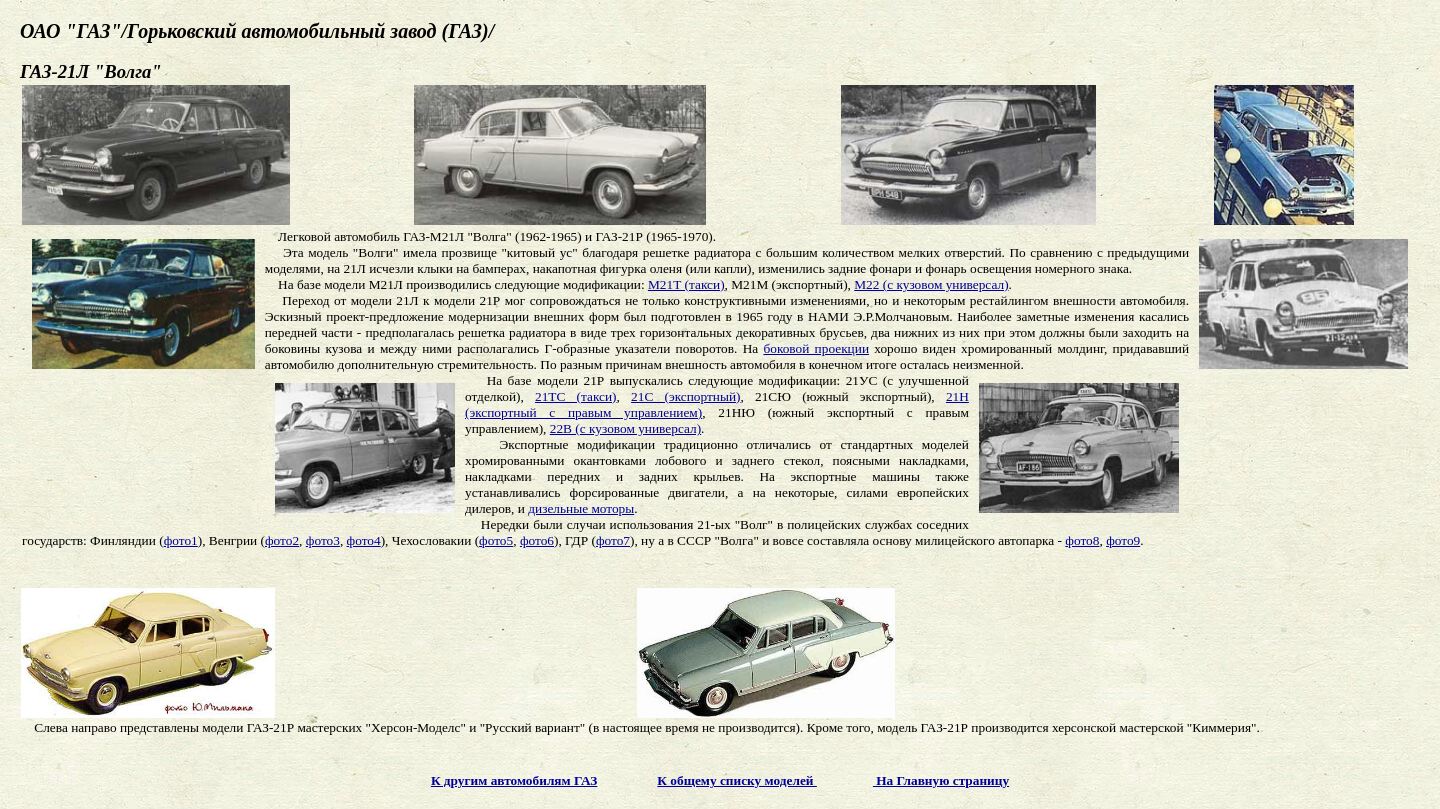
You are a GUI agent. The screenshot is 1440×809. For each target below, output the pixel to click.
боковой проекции (816, 348)
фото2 (282, 540)
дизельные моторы (581, 508)
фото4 (364, 540)
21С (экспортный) (685, 396)
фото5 (496, 540)
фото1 (181, 540)
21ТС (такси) (576, 396)
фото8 (1082, 540)
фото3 (323, 540)
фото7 (613, 540)
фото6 (537, 540)
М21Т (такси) (686, 284)
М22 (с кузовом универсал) (931, 284)
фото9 (1123, 540)
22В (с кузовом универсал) (625, 428)
